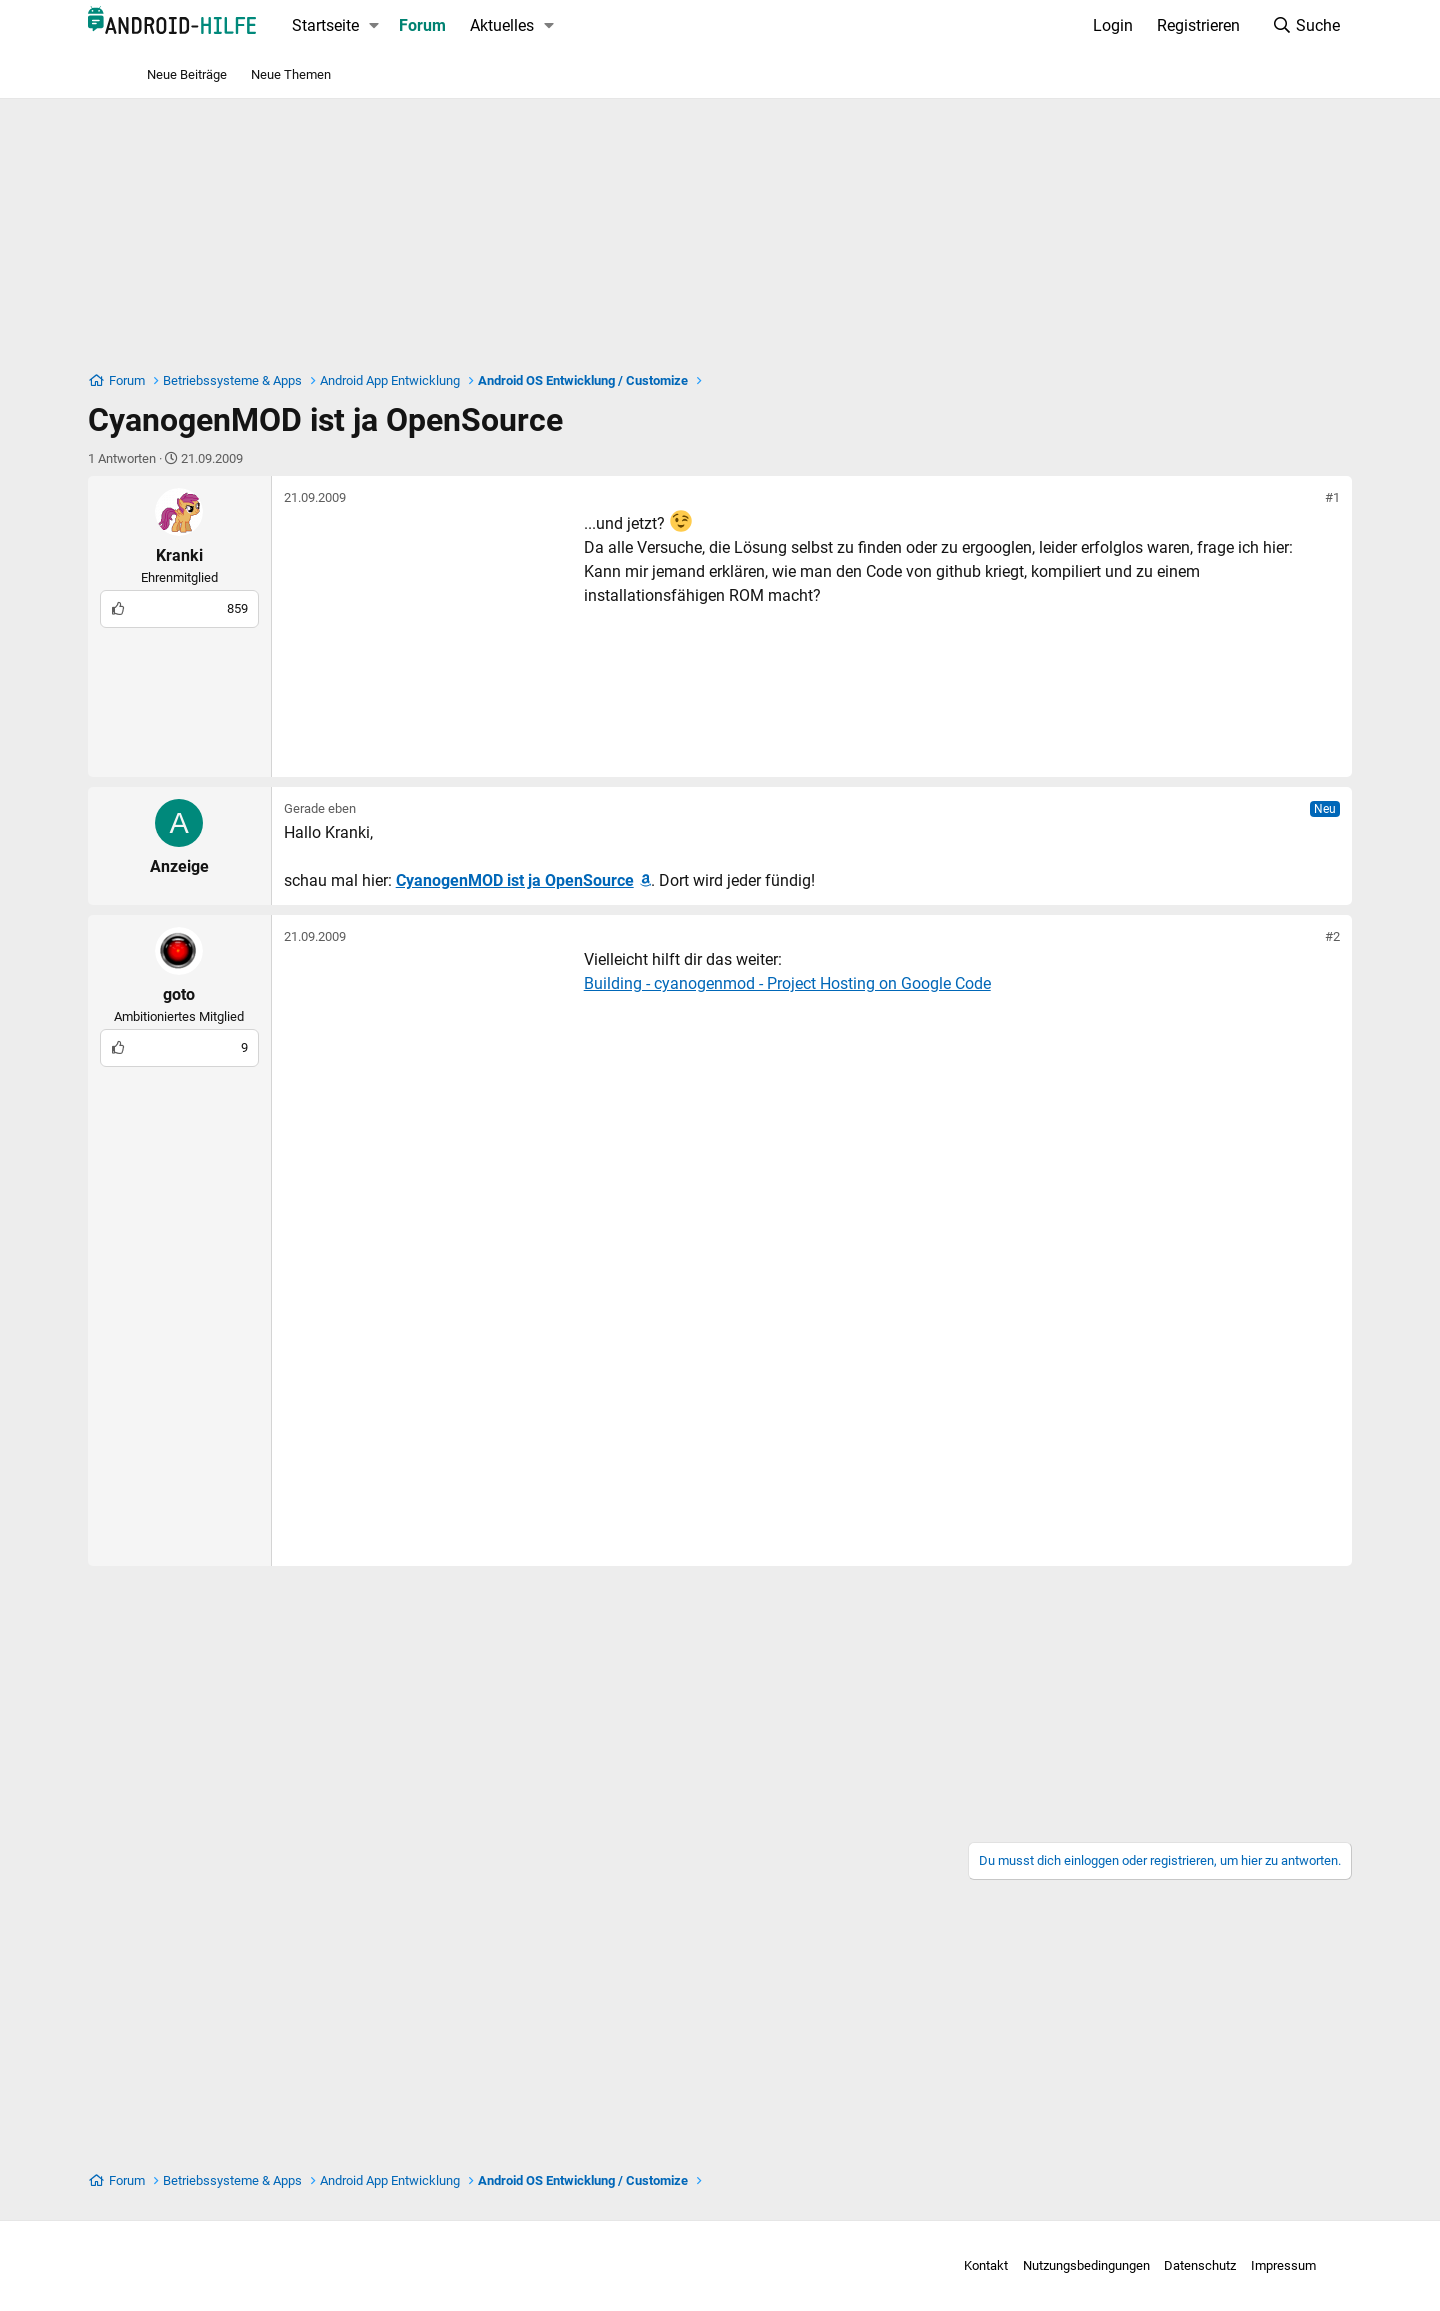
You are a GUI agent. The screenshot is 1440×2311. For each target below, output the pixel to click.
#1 (1275, 497)
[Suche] (1248, 26)
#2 (1275, 936)
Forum (480, 25)
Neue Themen (291, 74)
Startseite (382, 25)
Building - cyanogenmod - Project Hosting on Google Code (844, 983)
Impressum (1219, 2265)
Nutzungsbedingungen (1022, 2265)
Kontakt (922, 2265)
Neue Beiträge (187, 74)
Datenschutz (1136, 2265)
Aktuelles (560, 25)
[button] (431, 26)
